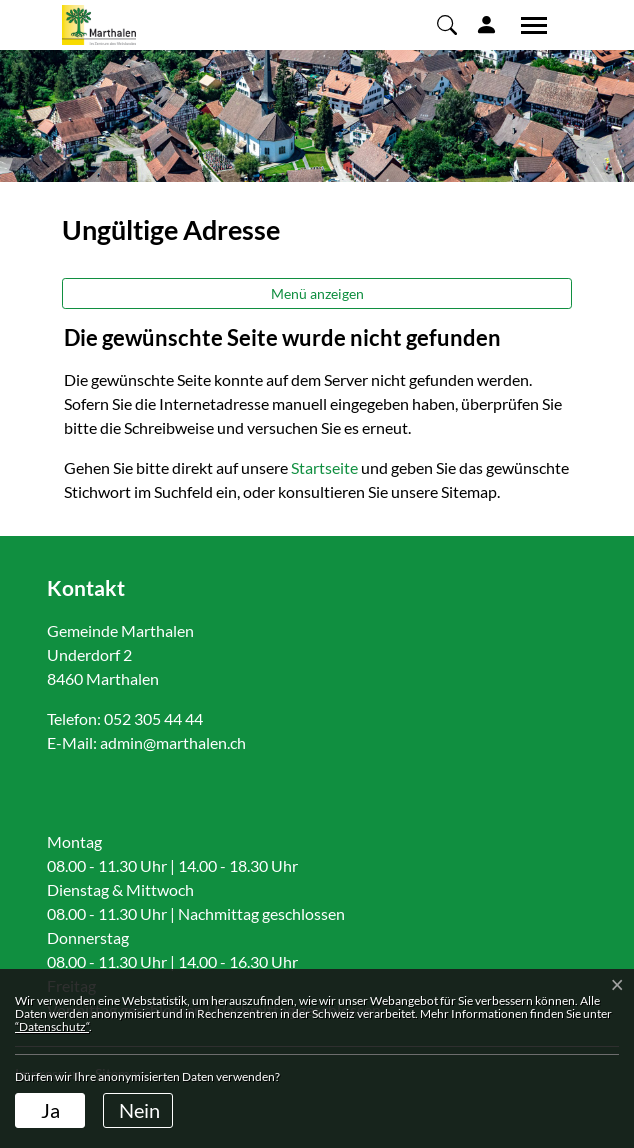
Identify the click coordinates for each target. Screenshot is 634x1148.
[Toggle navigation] (527, 25)
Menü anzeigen (317, 293)
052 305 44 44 (153, 718)
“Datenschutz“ (52, 1026)
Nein (139, 1110)
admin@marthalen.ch (173, 742)
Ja (50, 1110)
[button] (447, 24)
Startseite (324, 467)
